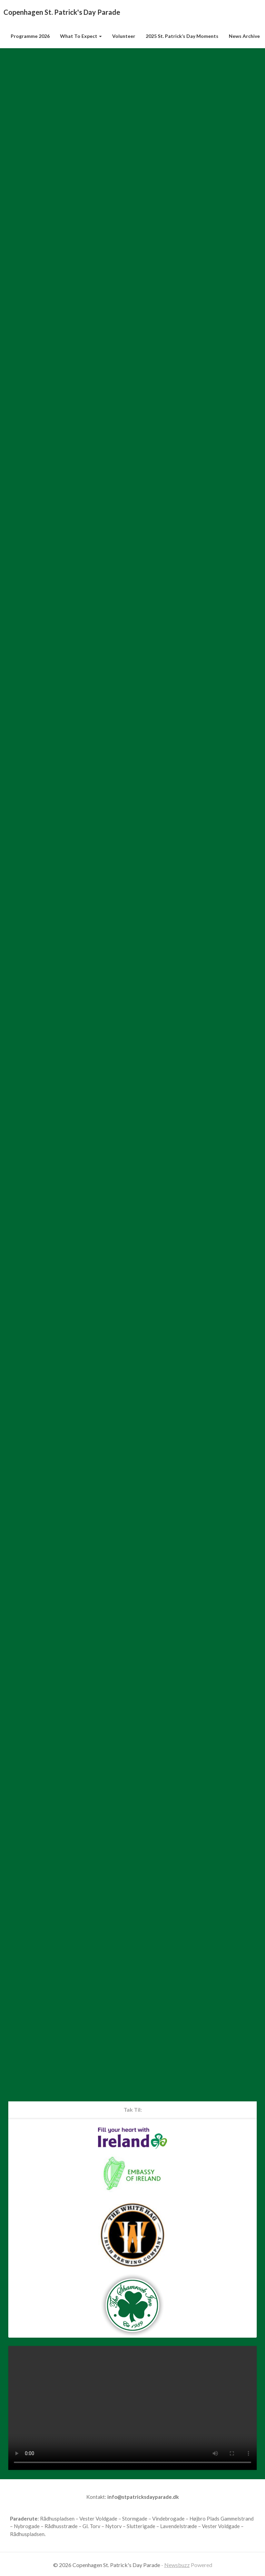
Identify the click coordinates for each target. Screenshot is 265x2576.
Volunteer (123, 36)
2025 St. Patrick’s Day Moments (182, 36)
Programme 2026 (30, 36)
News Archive (244, 36)
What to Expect (81, 36)
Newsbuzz (177, 2565)
